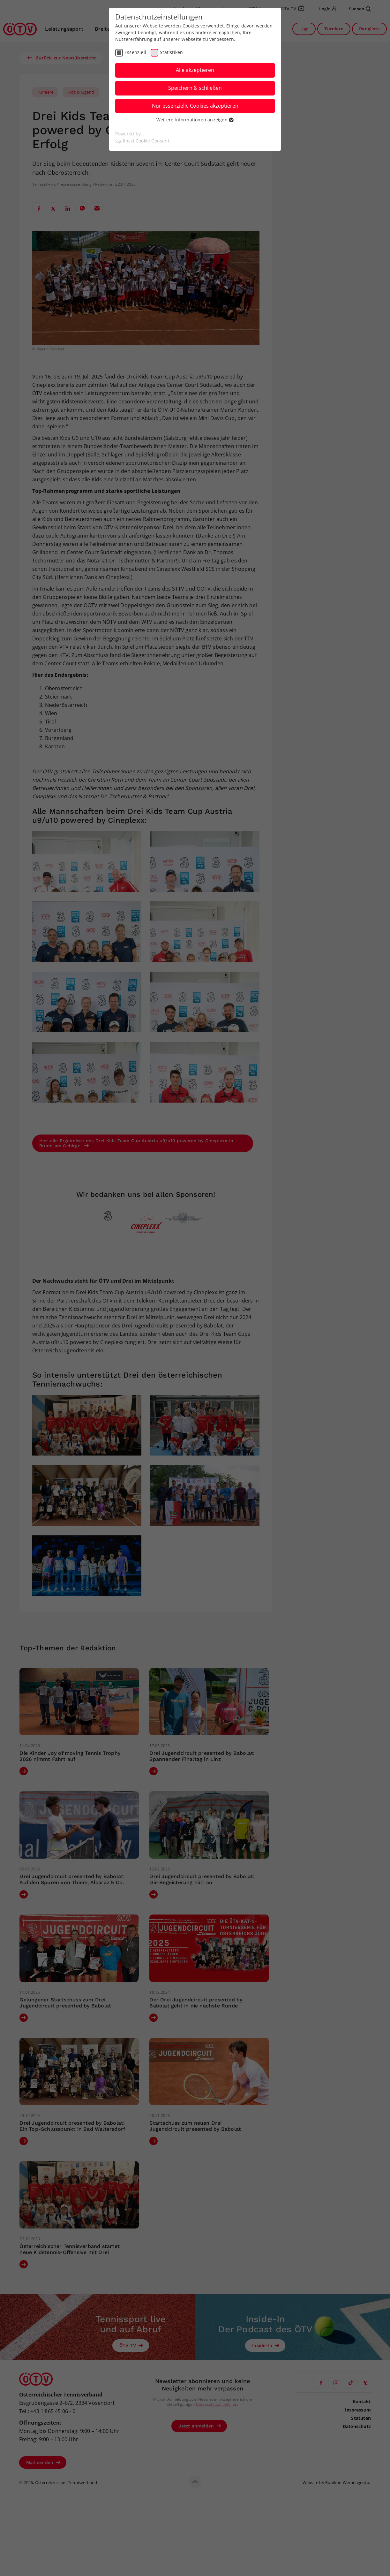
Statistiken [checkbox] (171, 52)
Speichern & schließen (195, 87)
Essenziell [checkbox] (135, 52)
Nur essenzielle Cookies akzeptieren (195, 105)
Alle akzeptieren (195, 69)
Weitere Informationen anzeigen (195, 120)
